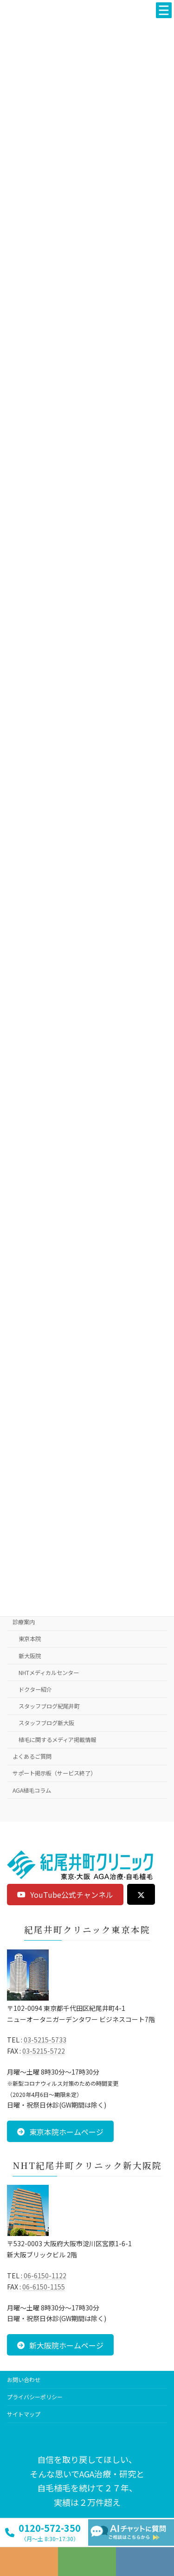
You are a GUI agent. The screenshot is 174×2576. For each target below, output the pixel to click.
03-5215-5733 (45, 2039)
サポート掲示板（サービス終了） (54, 1773)
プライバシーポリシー (35, 2397)
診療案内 (24, 1622)
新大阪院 (30, 1656)
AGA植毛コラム (32, 1790)
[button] (65, 1894)
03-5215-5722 (43, 2050)
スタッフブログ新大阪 (46, 1723)
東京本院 (30, 1639)
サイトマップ (23, 2414)
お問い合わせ (23, 2379)
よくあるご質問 (32, 1756)
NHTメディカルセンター (49, 1672)
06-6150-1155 (43, 2286)
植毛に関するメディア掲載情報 (57, 1739)
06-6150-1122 (45, 2275)
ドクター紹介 (35, 1689)
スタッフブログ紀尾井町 (49, 1706)
